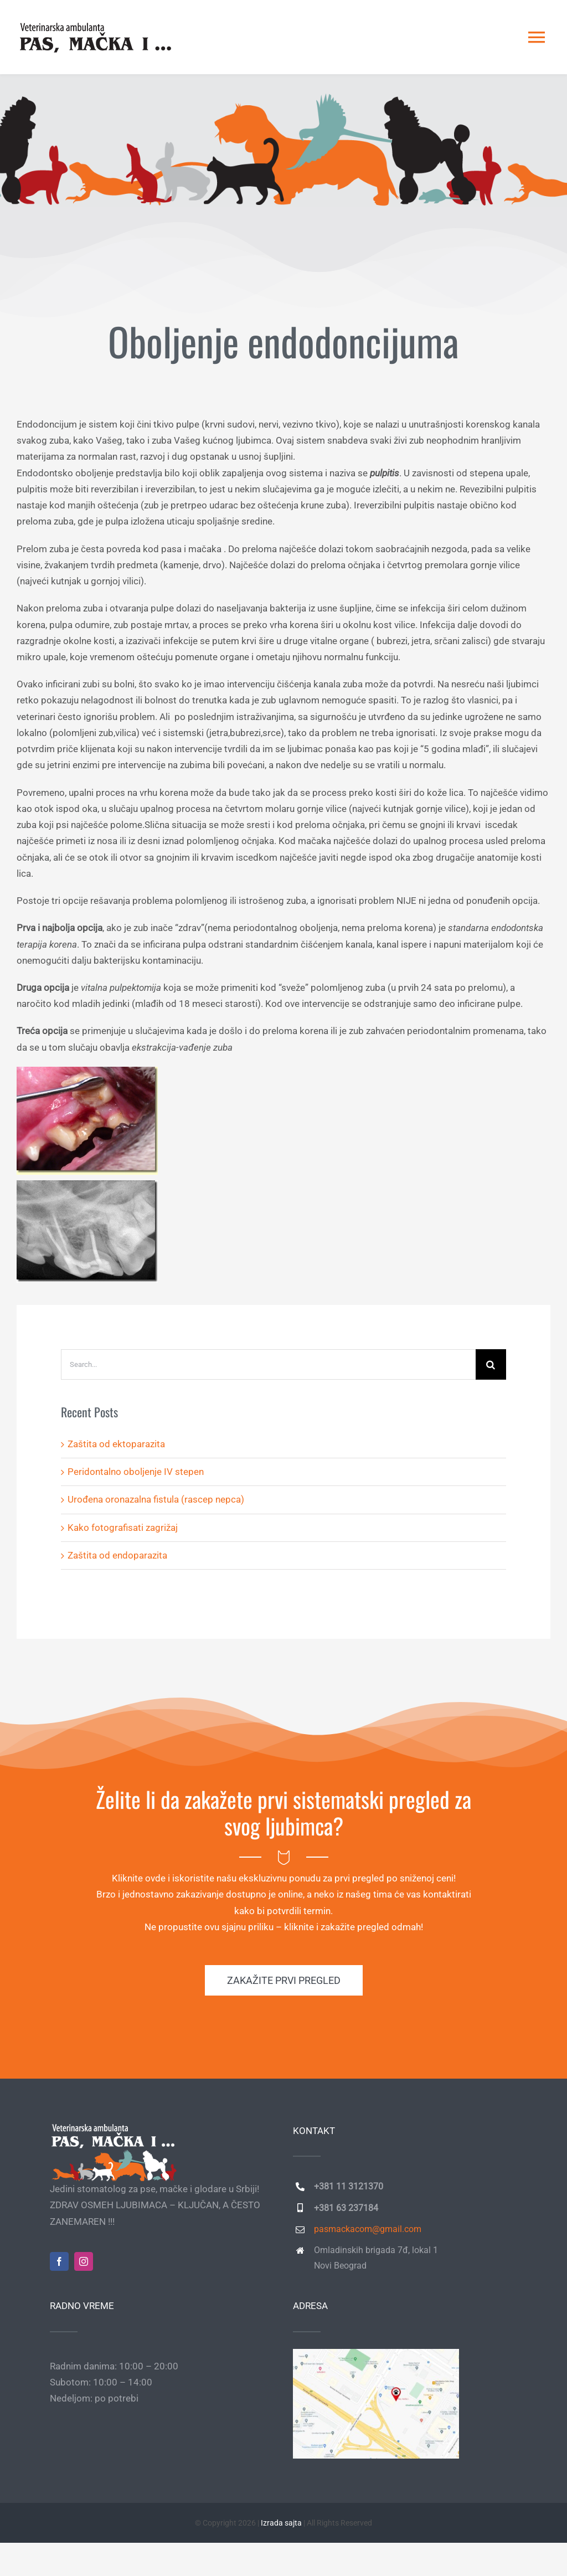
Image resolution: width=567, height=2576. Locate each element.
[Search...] (268, 1364)
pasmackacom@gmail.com (367, 2229)
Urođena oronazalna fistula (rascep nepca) (156, 1499)
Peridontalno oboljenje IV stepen (136, 1471)
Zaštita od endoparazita (117, 1555)
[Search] (491, 1364)
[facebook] (59, 2261)
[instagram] (83, 2261)
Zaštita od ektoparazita (116, 1443)
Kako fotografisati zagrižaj (123, 1527)
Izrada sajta (281, 2522)
